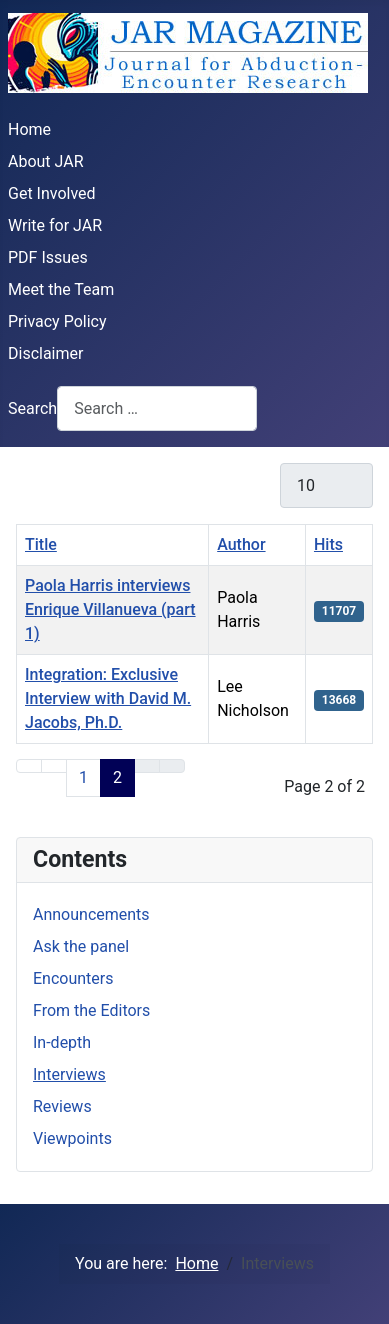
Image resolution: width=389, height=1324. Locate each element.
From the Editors (91, 1010)
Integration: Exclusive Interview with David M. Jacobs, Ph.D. (108, 698)
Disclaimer (45, 353)
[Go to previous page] (54, 766)
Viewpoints (72, 1138)
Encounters (73, 978)
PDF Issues (48, 257)
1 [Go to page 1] (83, 777)
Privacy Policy (57, 321)
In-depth (62, 1042)
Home (29, 129)
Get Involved (52, 193)
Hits (328, 544)
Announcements (91, 914)
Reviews (62, 1106)
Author (241, 544)
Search (32, 408)
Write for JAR (55, 225)
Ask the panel (81, 946)
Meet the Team (61, 289)
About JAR (46, 161)
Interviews (69, 1074)
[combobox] (157, 408)
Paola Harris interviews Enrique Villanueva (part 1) (110, 609)
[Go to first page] (29, 766)
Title (41, 544)
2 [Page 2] (117, 777)
